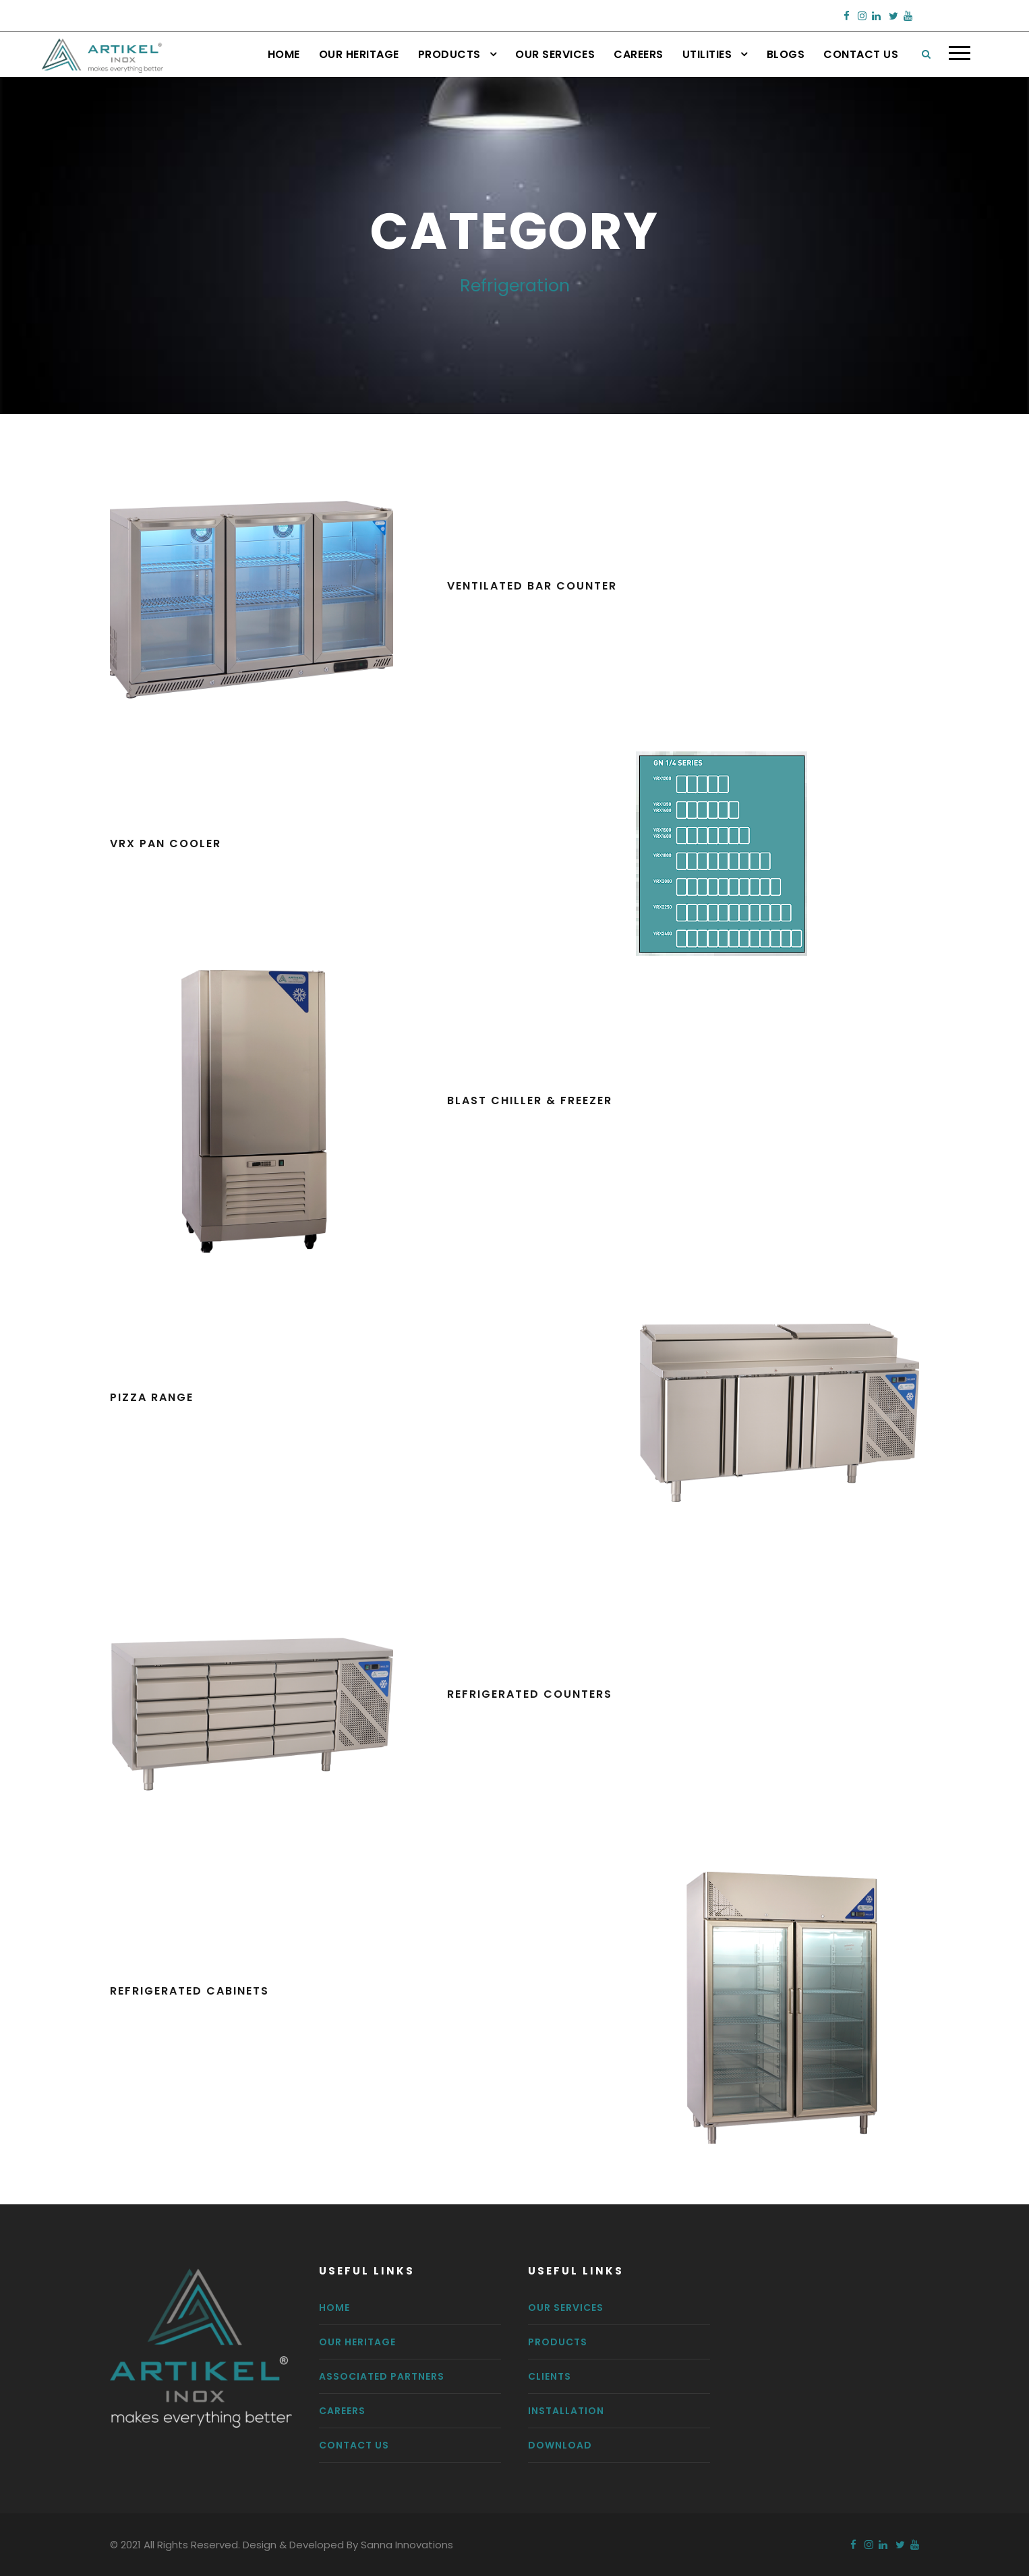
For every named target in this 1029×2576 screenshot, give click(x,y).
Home (284, 54)
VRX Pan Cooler (165, 843)
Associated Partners (381, 2376)
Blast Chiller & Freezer (529, 1100)
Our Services (555, 54)
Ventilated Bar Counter (532, 586)
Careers (639, 54)
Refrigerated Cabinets (189, 1991)
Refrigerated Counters (529, 1694)
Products (449, 54)
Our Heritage (359, 54)
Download (560, 2445)
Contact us (354, 2445)
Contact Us (860, 54)
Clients (549, 2376)
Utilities (707, 54)
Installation (566, 2410)
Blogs (786, 54)
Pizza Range (152, 1397)
